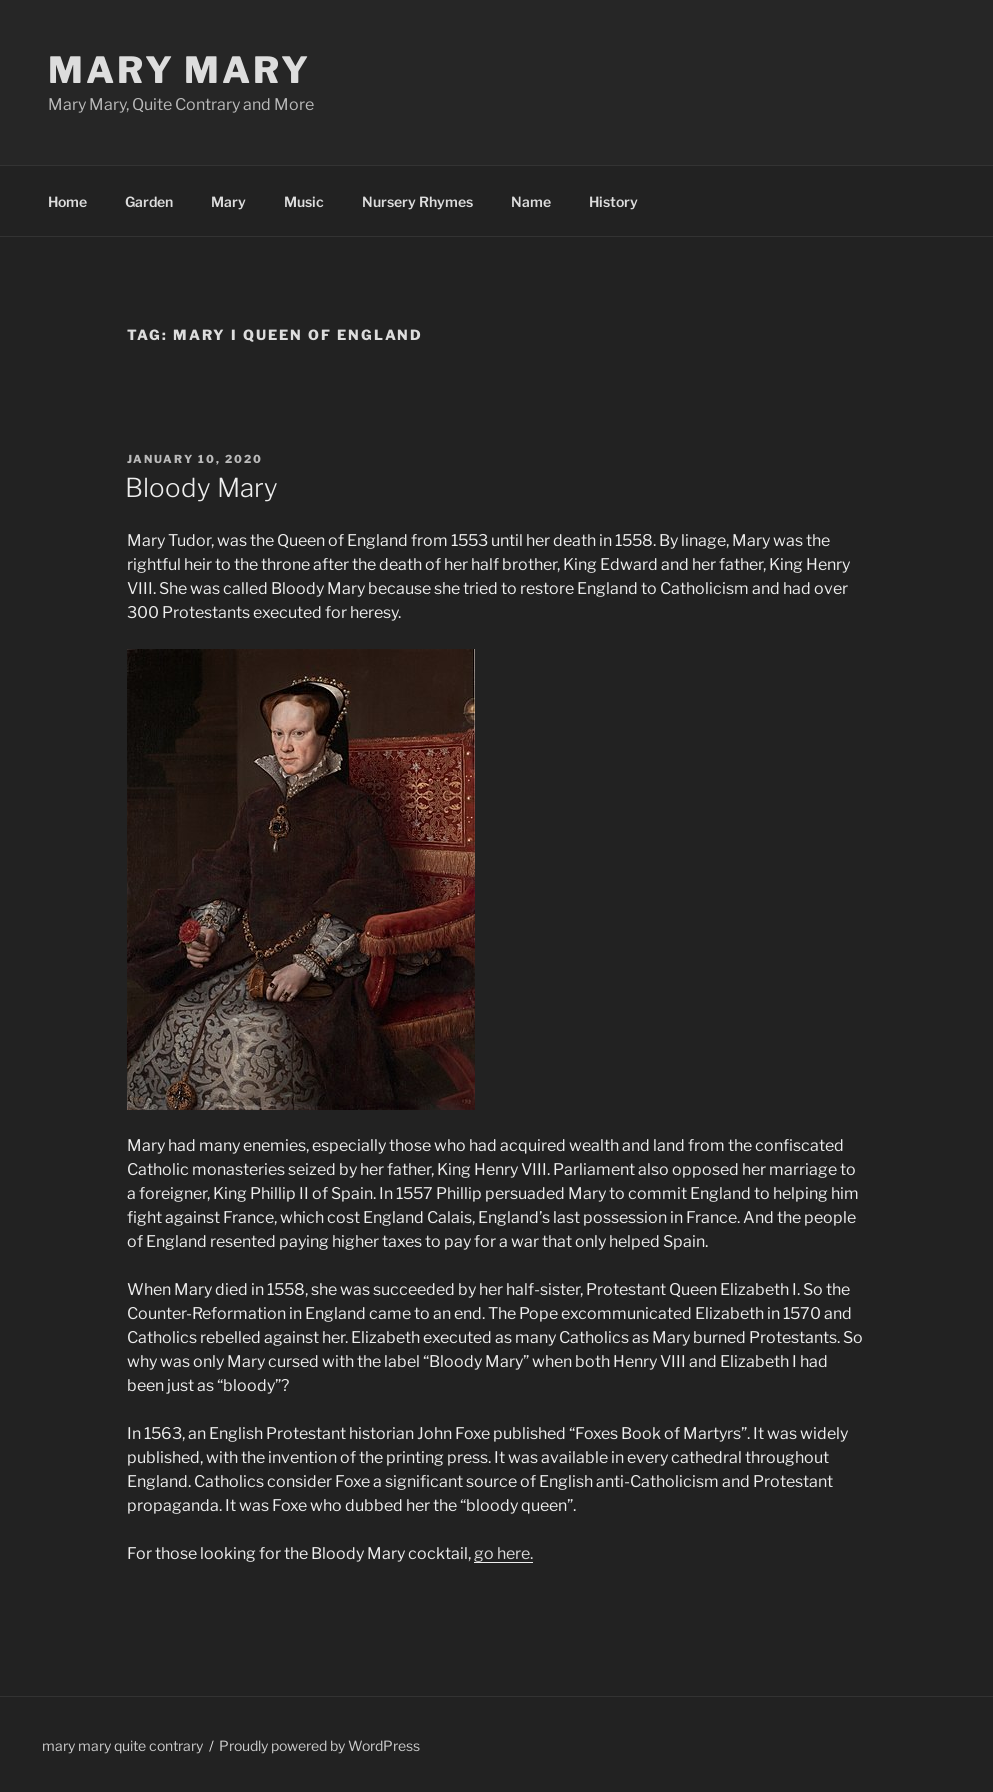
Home (67, 201)
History (613, 201)
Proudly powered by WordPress (319, 1745)
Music (304, 201)
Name (531, 201)
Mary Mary (179, 70)
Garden (149, 201)
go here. (503, 1553)
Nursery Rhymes (417, 201)
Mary (228, 201)
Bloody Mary (201, 487)
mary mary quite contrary (122, 1745)
